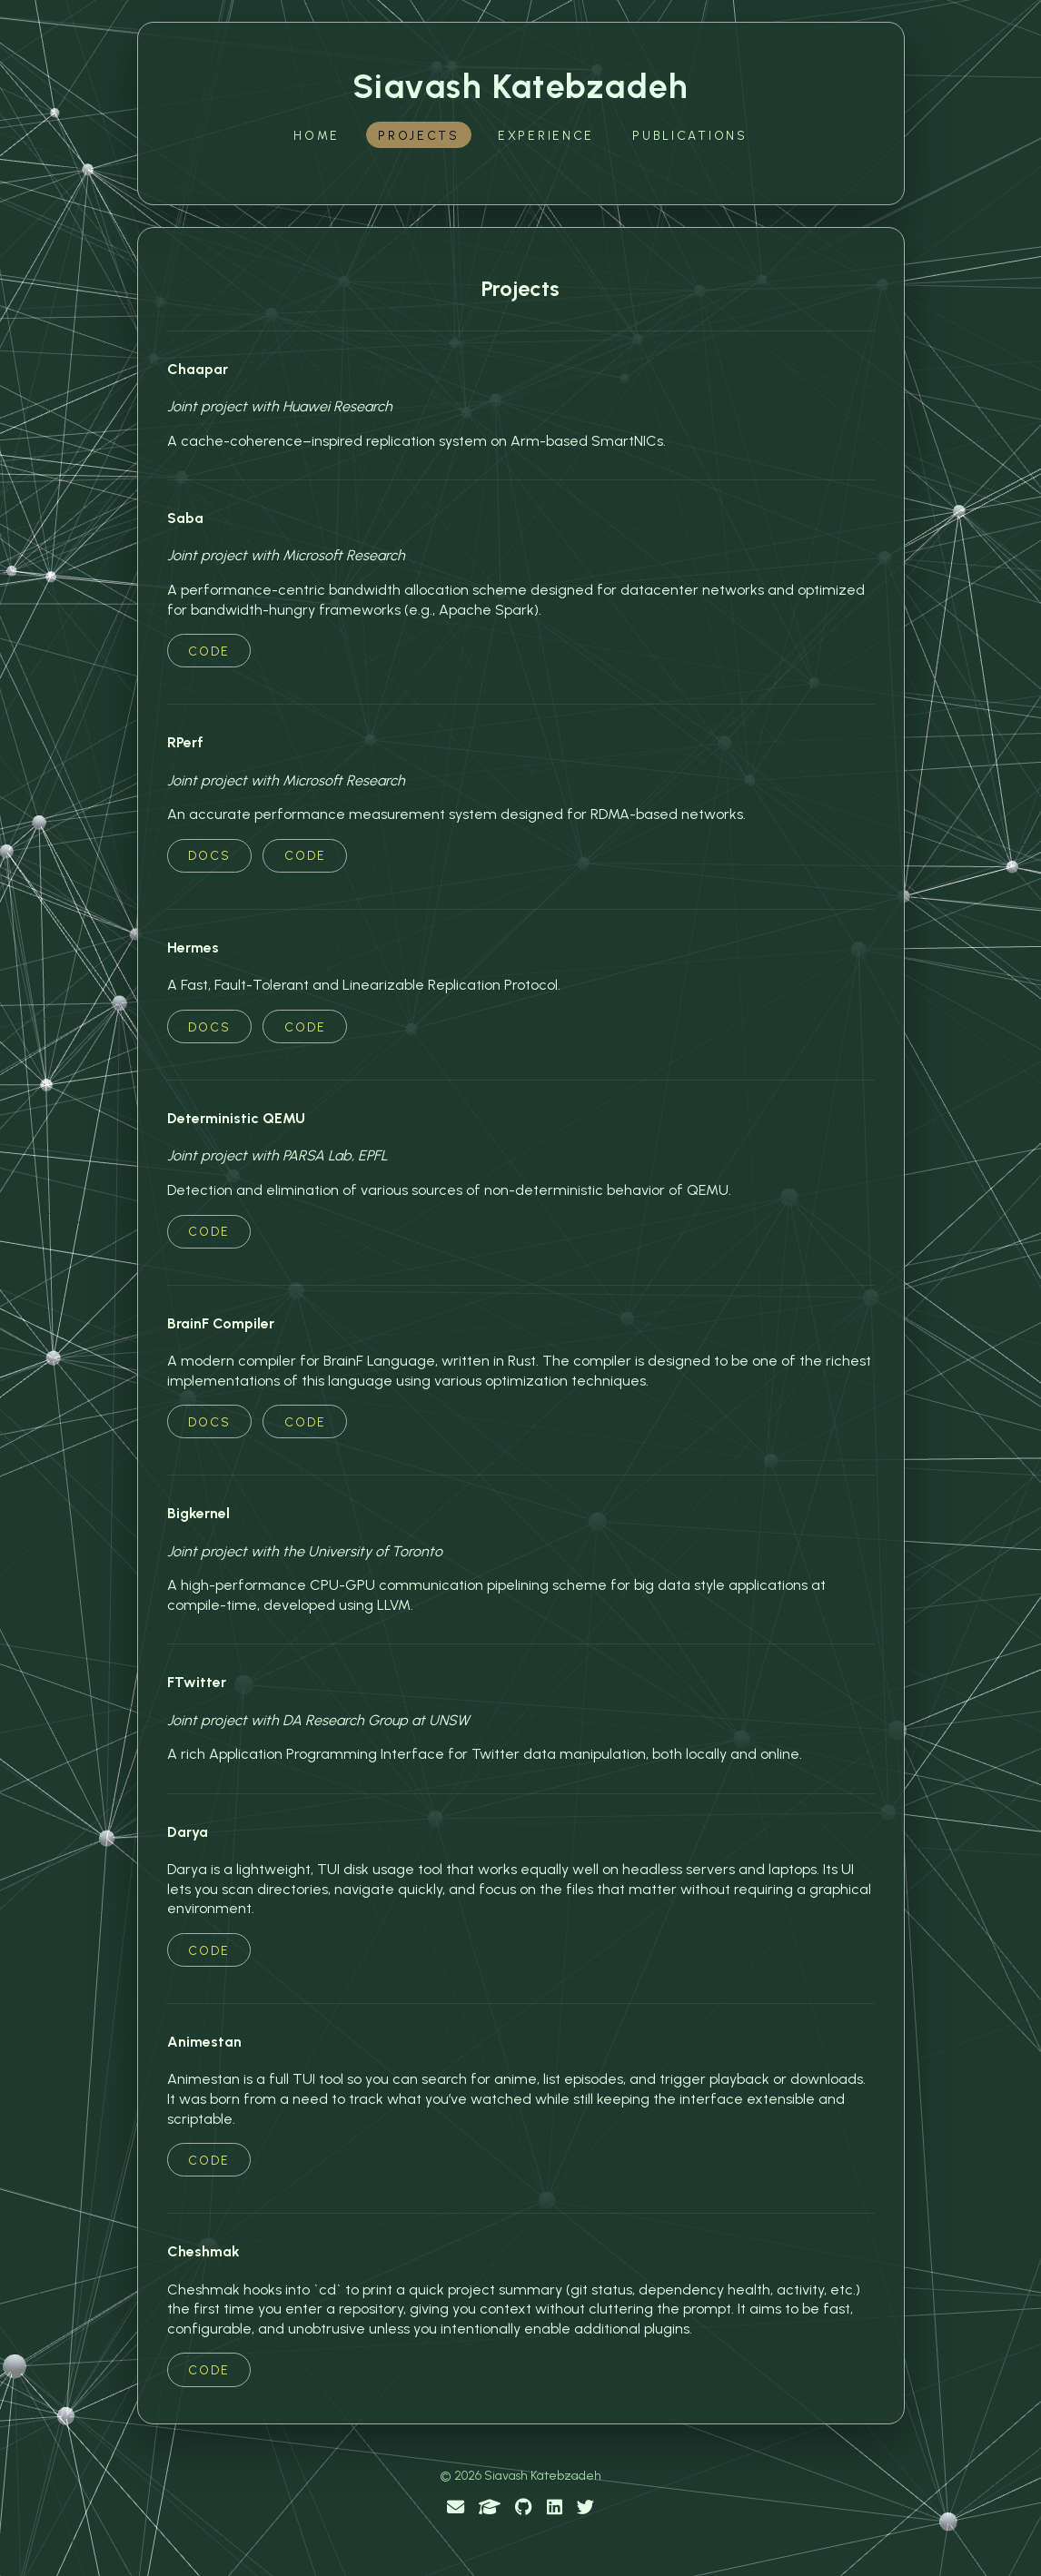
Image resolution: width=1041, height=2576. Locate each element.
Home (316, 135)
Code (209, 651)
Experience (546, 135)
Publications (690, 135)
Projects (419, 135)
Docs (209, 855)
